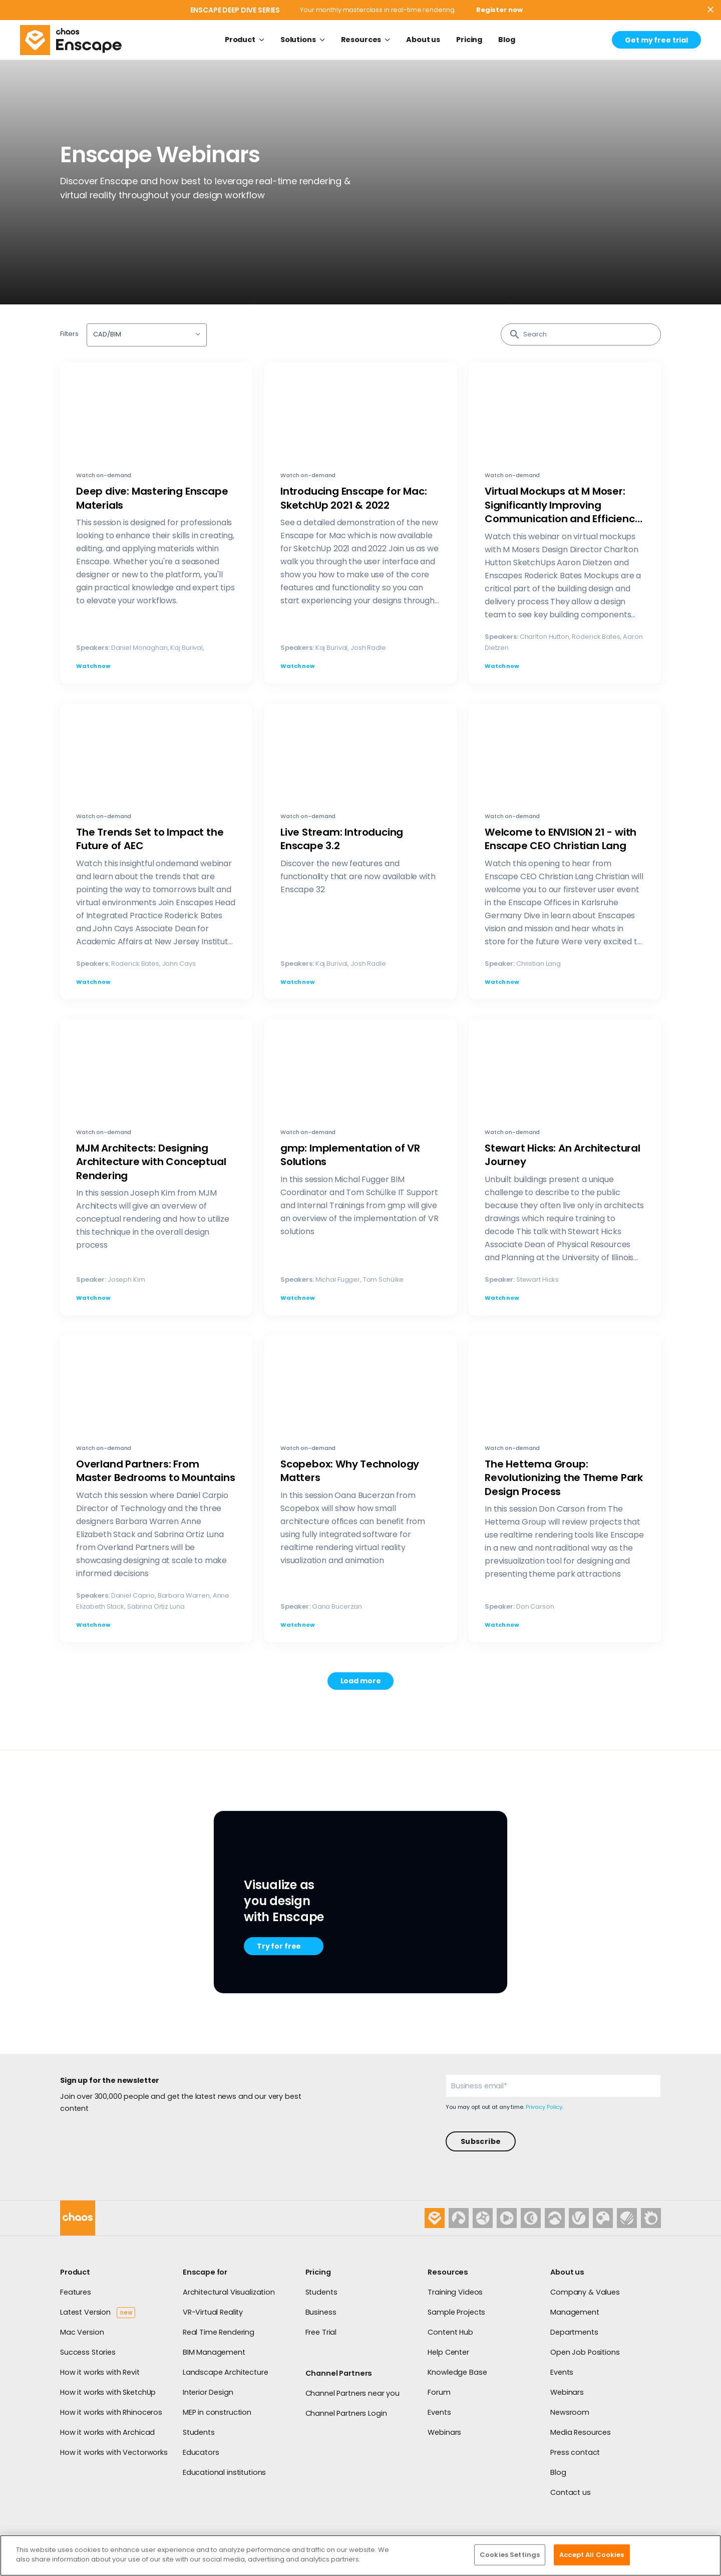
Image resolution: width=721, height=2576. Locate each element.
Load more (360, 1681)
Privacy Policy (544, 2107)
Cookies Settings (510, 2554)
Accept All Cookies (591, 2554)
